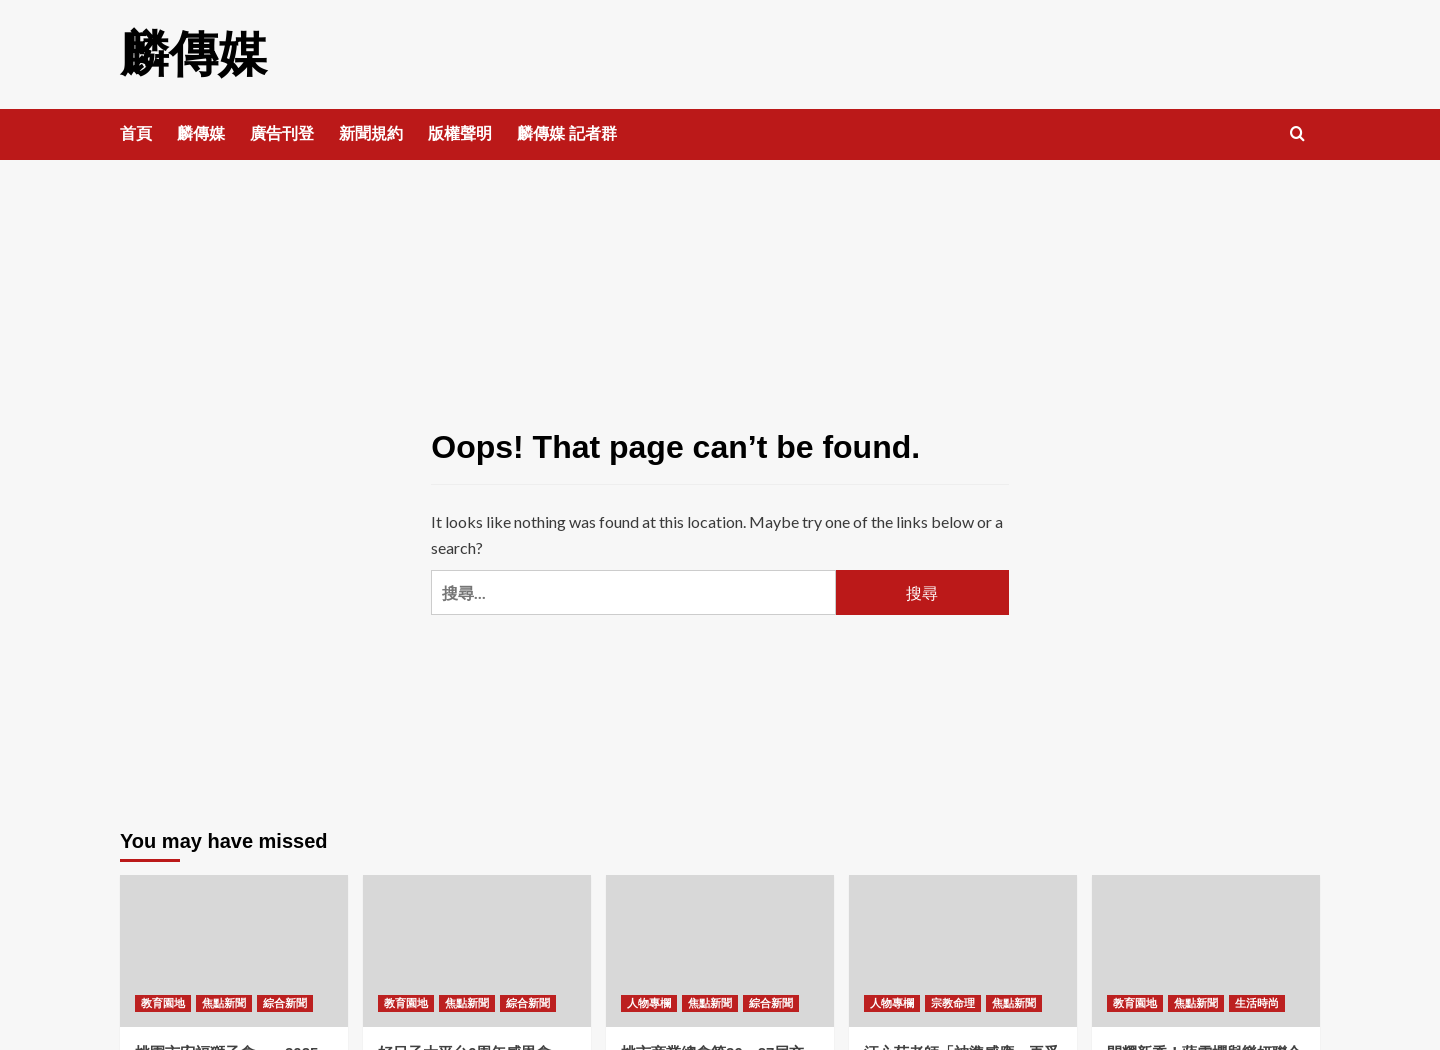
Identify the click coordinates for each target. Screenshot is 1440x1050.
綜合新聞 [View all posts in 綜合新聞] (285, 1002)
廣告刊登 (282, 132)
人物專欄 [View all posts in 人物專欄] (649, 1002)
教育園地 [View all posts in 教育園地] (163, 1002)
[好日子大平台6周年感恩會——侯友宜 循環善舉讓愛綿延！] (477, 950)
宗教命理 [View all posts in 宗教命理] (953, 1002)
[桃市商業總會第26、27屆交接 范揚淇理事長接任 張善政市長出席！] (720, 950)
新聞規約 (371, 132)
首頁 (136, 132)
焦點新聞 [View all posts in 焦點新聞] (224, 1002)
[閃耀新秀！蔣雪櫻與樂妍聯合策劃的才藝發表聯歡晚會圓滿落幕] (1206, 950)
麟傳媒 (192, 53)
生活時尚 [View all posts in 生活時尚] (1257, 1002)
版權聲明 (460, 132)
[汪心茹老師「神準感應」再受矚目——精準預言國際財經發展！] (963, 950)
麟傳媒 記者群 (567, 132)
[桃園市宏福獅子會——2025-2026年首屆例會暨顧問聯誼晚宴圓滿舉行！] (234, 950)
